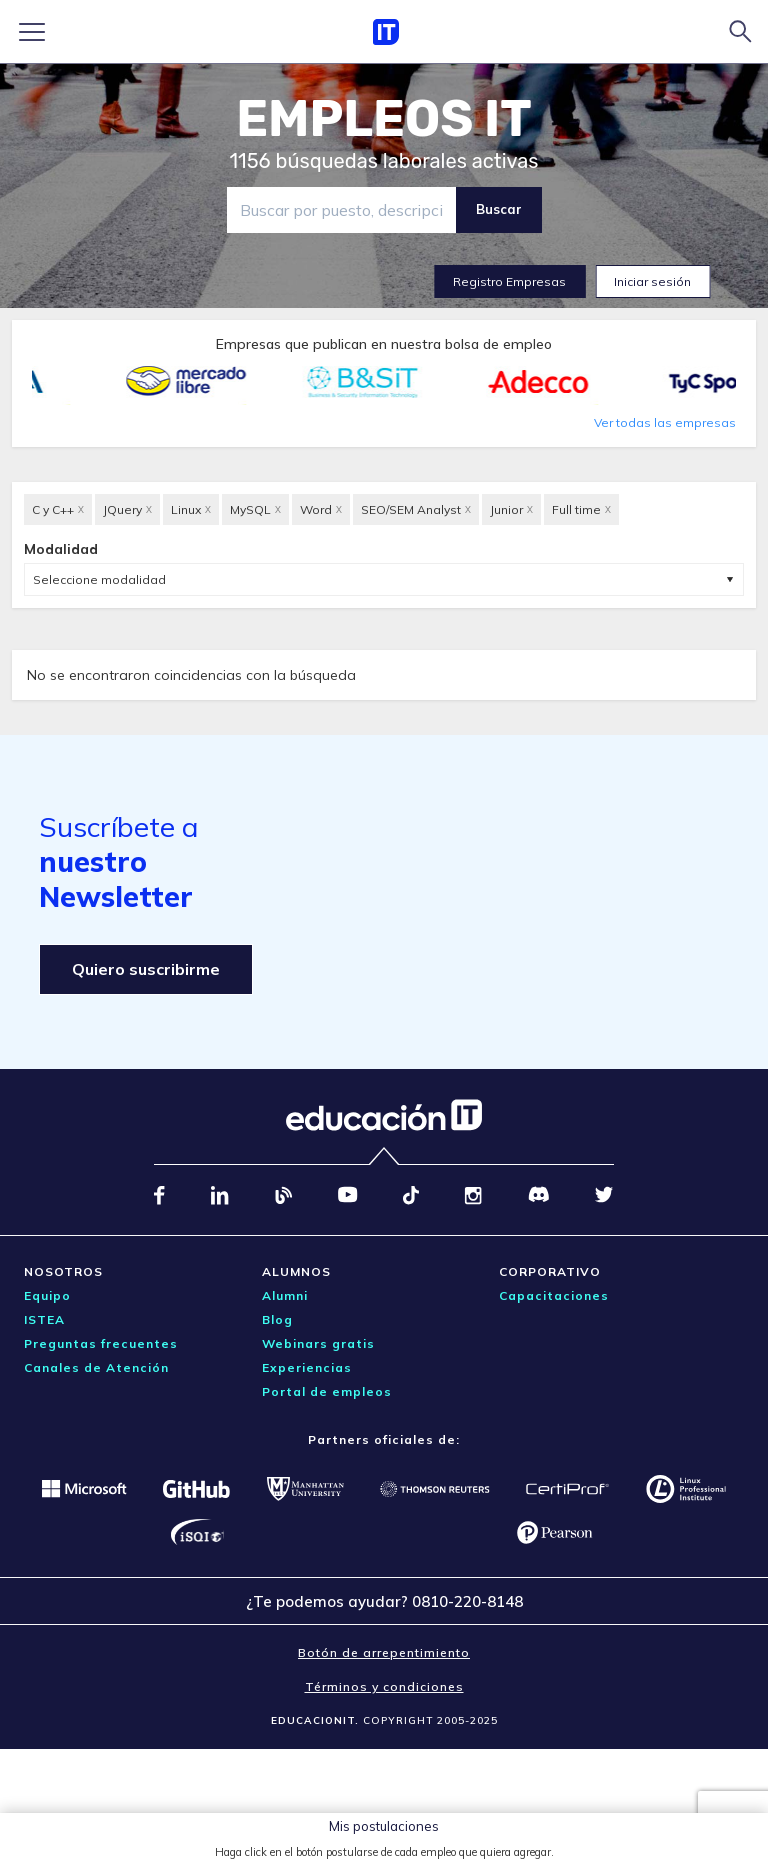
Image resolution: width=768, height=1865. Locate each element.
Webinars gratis (318, 1343)
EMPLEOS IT (384, 119)
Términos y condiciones (384, 1686)
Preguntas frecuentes (101, 1343)
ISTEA (44, 1319)
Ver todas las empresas (665, 422)
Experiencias (307, 1367)
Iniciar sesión (652, 281)
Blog (277, 1319)
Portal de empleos (327, 1391)
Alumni (285, 1295)
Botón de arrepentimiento (384, 1652)
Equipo (47, 1295)
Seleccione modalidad (99, 579)
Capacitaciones (554, 1295)
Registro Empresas (509, 281)
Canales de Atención (96, 1367)
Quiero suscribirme (146, 969)
